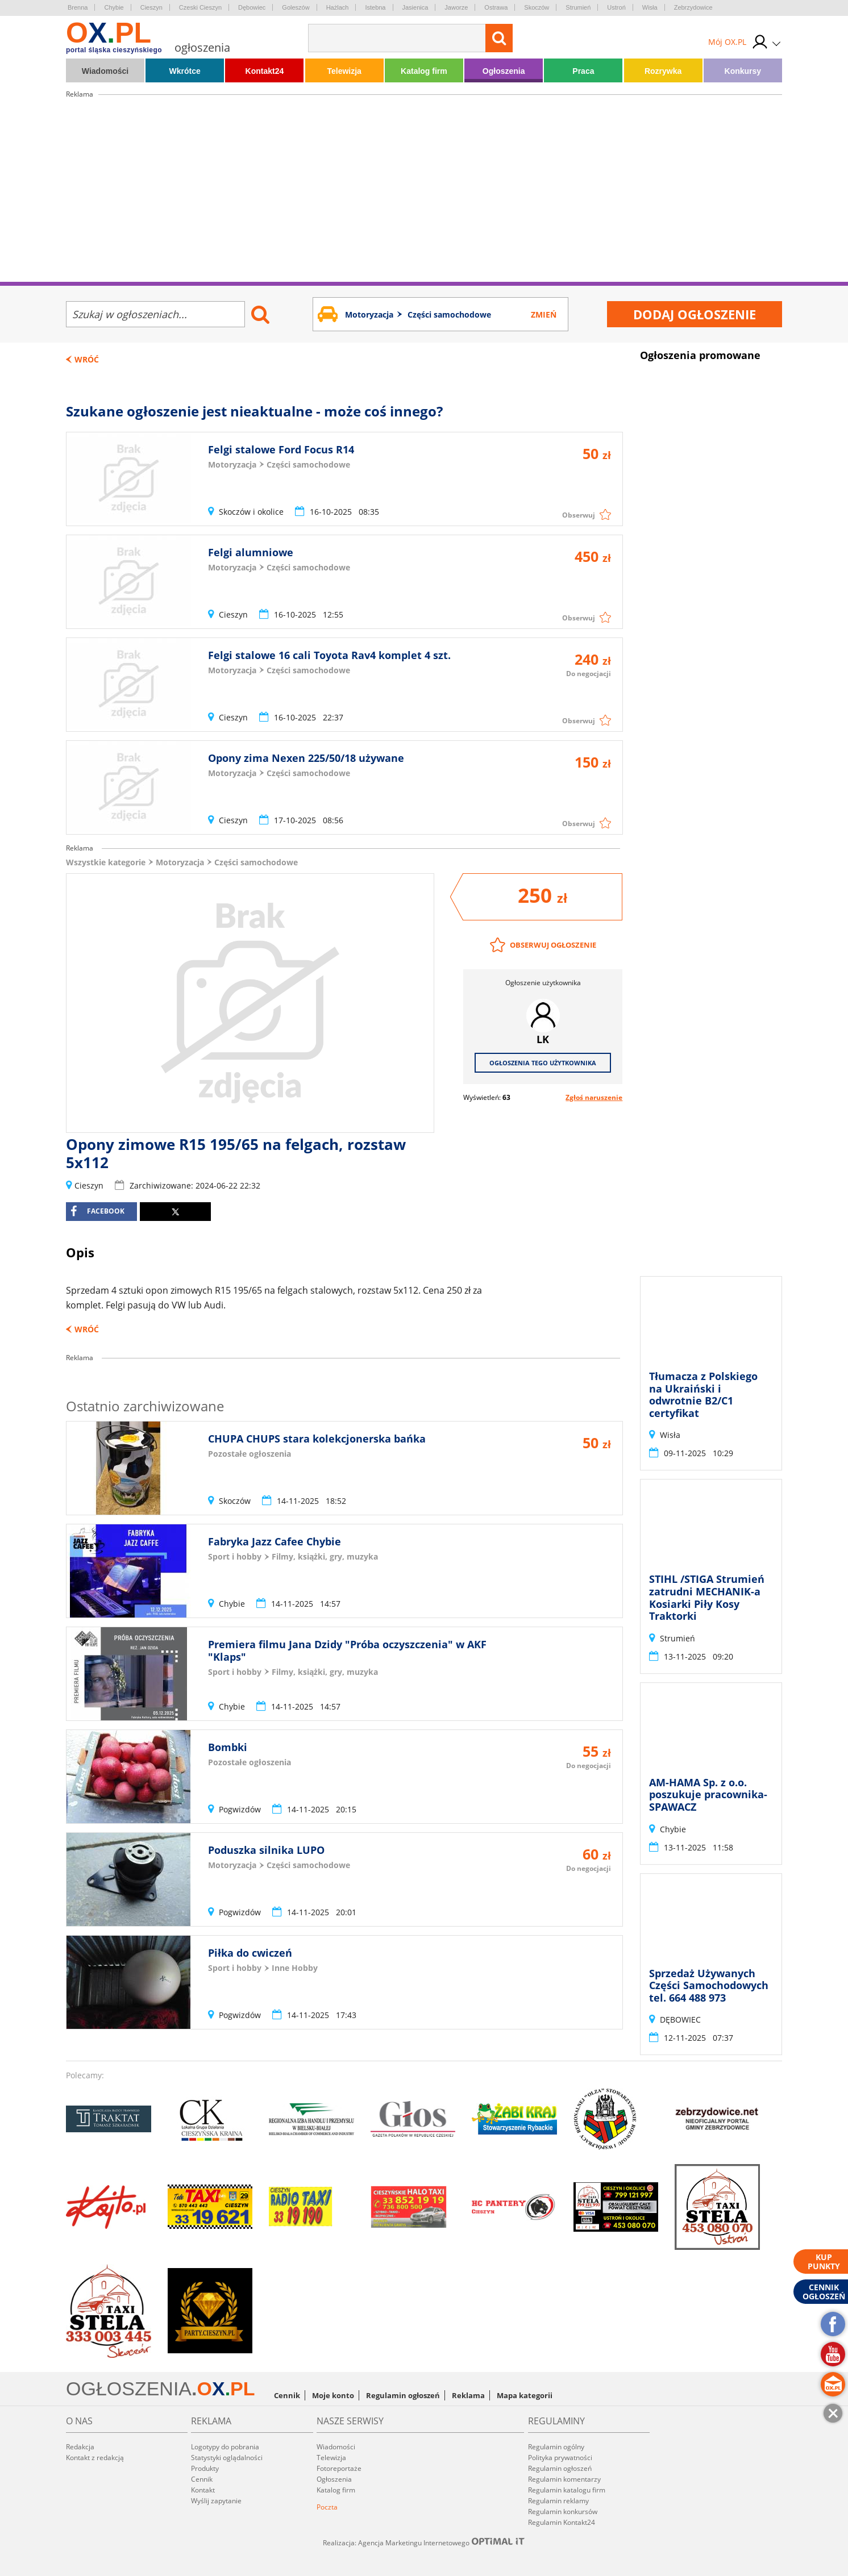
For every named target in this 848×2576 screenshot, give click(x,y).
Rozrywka (663, 71)
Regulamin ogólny (556, 2447)
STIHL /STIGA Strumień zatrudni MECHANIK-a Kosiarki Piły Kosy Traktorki (706, 1598)
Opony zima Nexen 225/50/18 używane (306, 758)
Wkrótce (185, 71)
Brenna (78, 7)
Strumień (578, 7)
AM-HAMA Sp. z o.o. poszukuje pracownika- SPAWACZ (708, 1794)
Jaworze (456, 7)
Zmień (543, 314)
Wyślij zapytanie (216, 2501)
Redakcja (80, 2447)
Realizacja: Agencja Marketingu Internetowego (424, 2542)
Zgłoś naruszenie (594, 1097)
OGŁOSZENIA (129, 2388)
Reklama (468, 2395)
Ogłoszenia (504, 71)
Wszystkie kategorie (106, 862)
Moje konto (333, 2395)
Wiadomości (105, 71)
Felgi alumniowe (250, 552)
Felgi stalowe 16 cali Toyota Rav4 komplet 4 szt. (329, 655)
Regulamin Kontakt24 (561, 2522)
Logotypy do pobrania (225, 2447)
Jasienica (415, 7)
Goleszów (295, 7)
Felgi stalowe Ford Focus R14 (281, 449)
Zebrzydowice (693, 7)
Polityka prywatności (560, 2457)
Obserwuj (578, 515)
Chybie (113, 7)
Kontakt (203, 2490)
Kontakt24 (265, 71)
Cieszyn (151, 7)
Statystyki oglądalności (227, 2457)
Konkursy (743, 71)
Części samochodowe (256, 862)
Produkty (205, 2468)
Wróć (86, 359)
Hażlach (337, 7)
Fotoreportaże (339, 2468)
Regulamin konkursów (562, 2511)
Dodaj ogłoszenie (694, 314)
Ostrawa (496, 7)
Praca (583, 71)
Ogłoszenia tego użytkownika (542, 1062)
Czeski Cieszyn (200, 7)
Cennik (287, 2395)
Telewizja (344, 71)
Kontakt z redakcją (95, 2457)
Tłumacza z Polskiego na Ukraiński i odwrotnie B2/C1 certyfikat (703, 1394)
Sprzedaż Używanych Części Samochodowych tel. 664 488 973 (708, 1985)
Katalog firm (424, 71)
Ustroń (616, 7)
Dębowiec (251, 7)
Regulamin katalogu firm (566, 2490)
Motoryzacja (180, 862)
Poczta (327, 2507)
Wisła (650, 7)
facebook (97, 1211)
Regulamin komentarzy (564, 2479)
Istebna (375, 7)
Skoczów (536, 7)
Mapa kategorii (524, 2395)
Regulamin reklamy (558, 2501)
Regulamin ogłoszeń (403, 2395)
